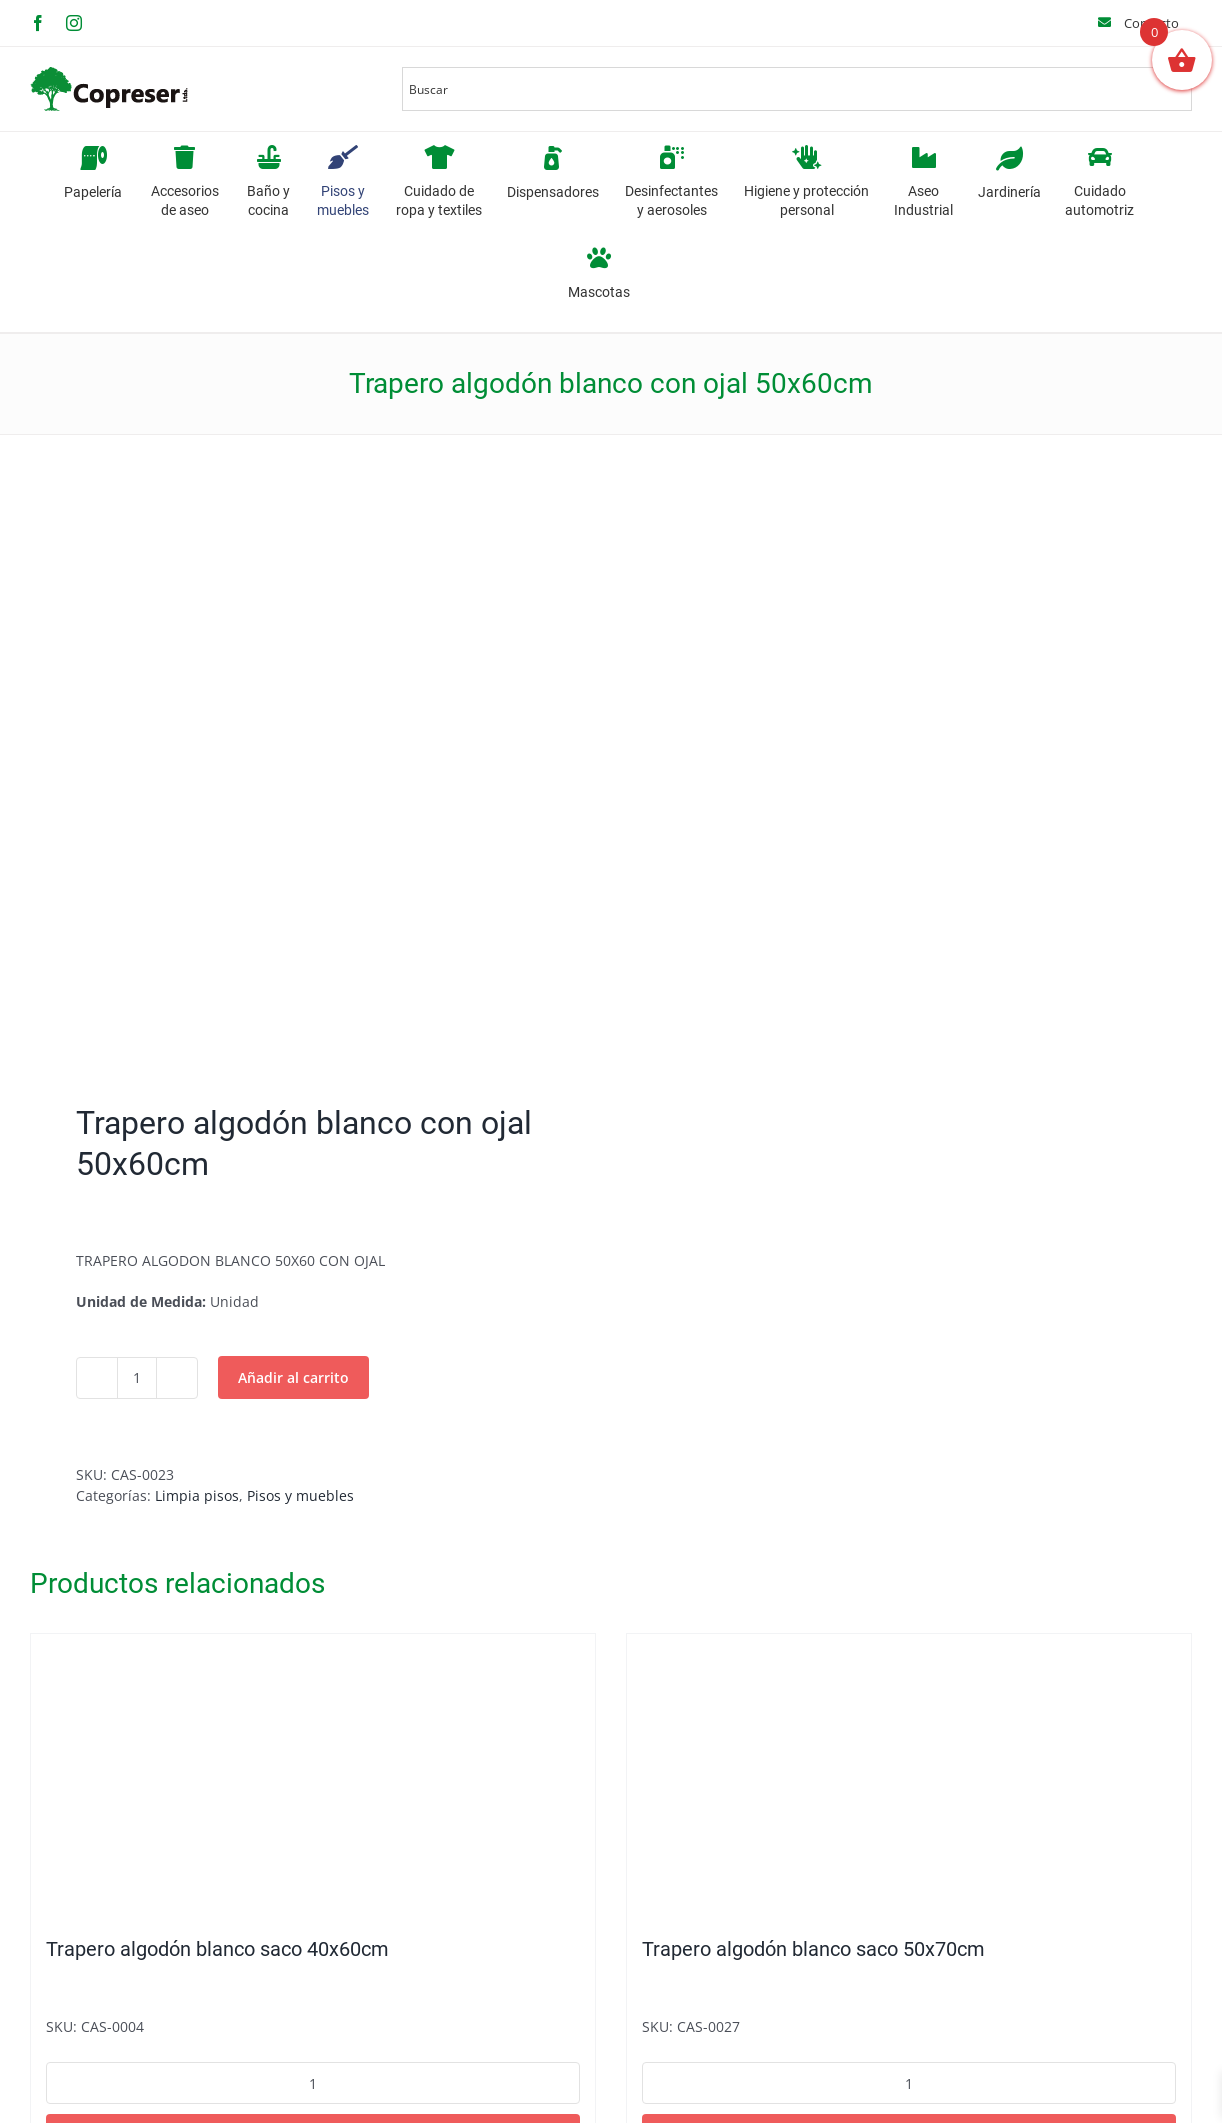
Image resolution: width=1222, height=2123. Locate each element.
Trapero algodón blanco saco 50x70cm (813, 1949)
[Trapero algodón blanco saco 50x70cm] (909, 1775)
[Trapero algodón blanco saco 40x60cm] (313, 1775)
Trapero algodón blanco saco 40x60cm (217, 1949)
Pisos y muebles (300, 1495)
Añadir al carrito (293, 1377)
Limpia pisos (197, 1495)
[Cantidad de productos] (137, 1378)
